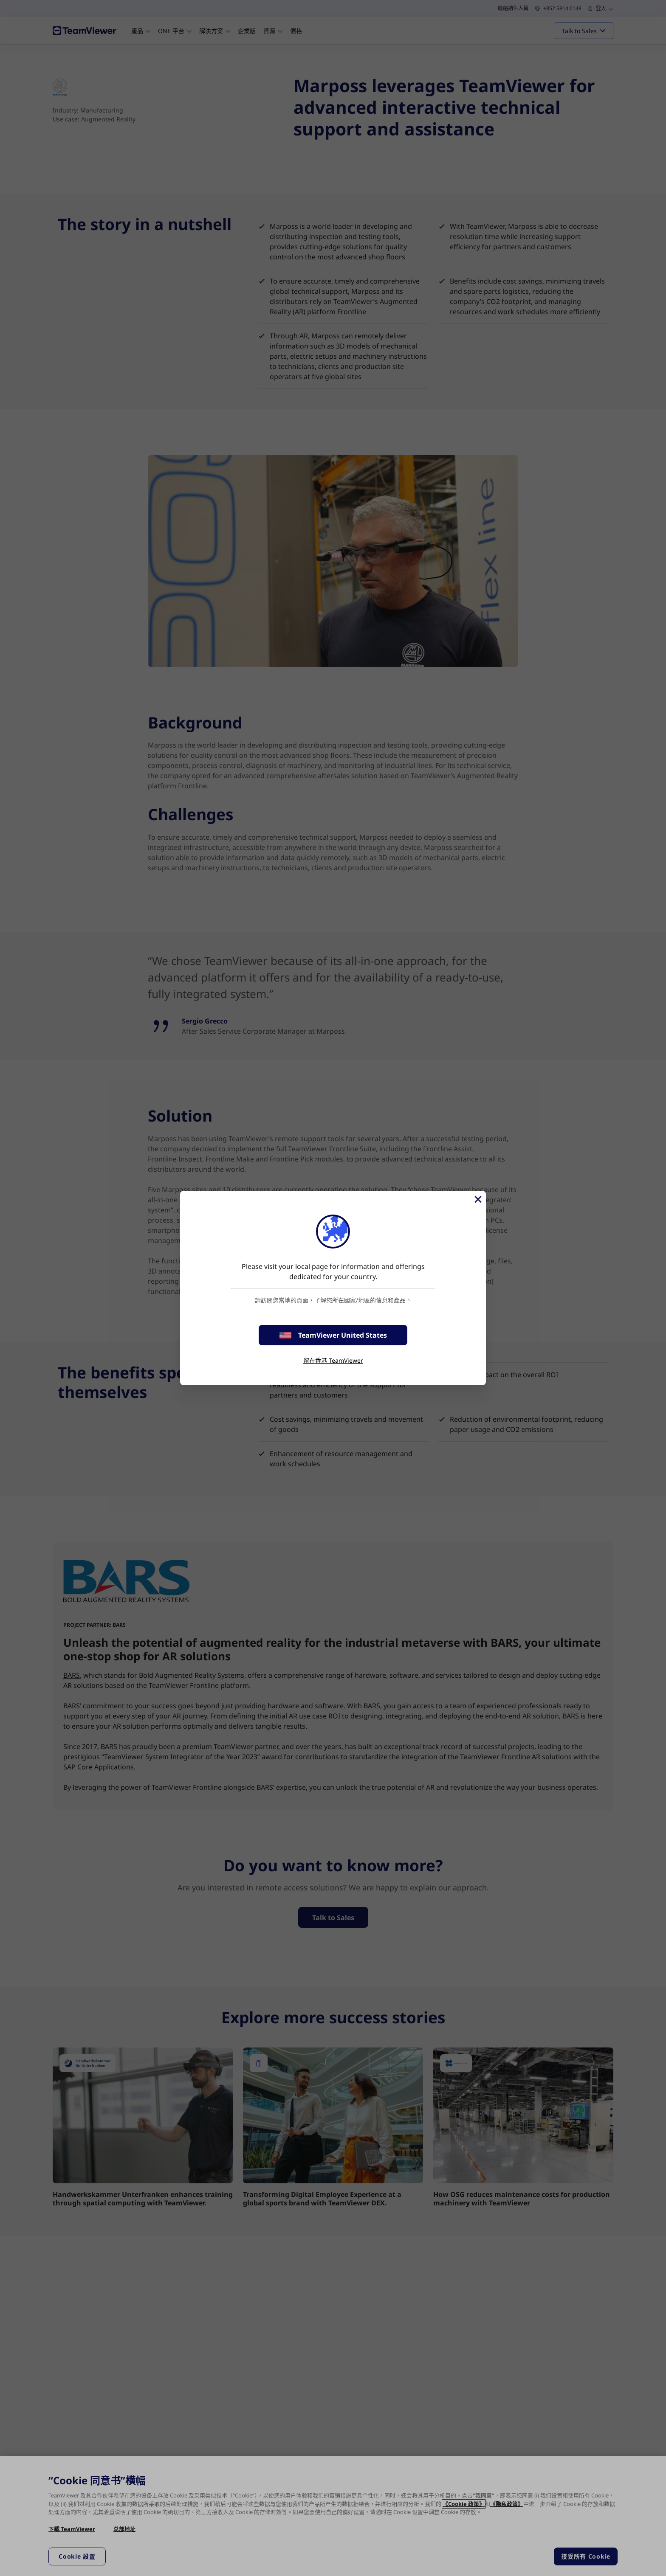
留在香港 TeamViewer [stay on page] (333, 1360)
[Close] (477, 1199)
